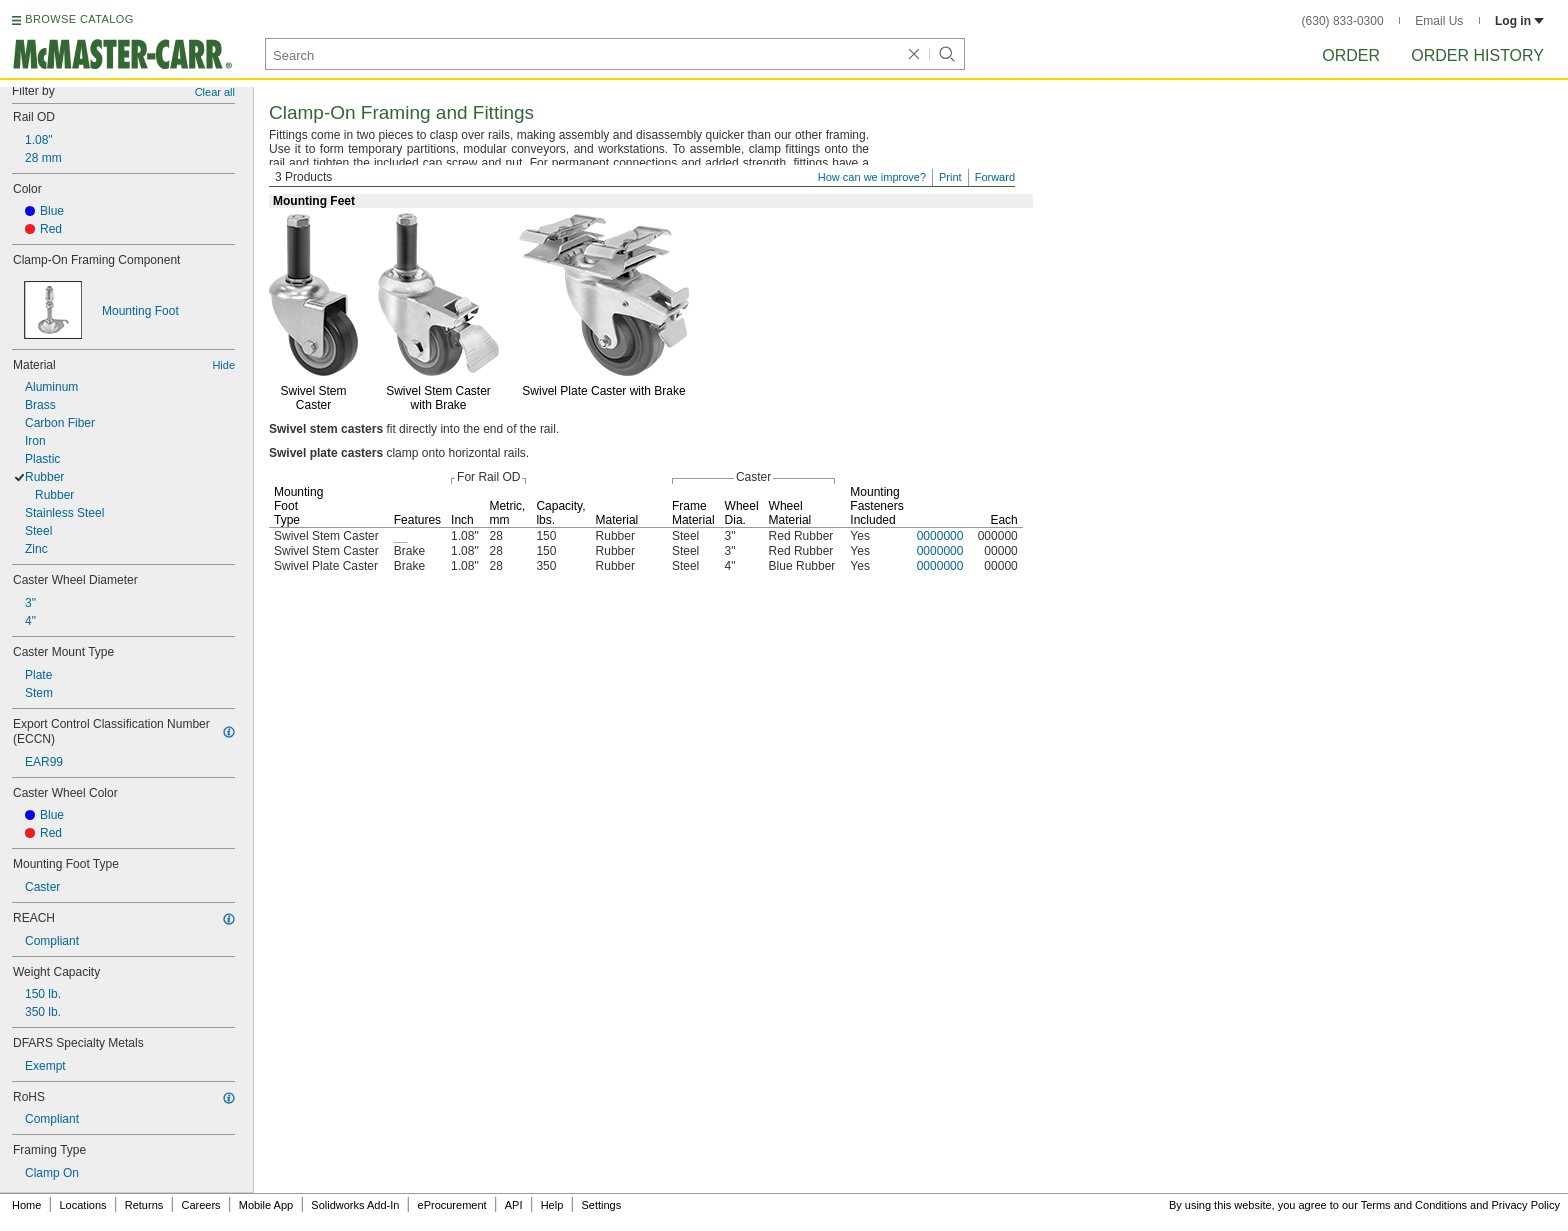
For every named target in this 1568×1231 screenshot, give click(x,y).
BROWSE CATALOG (79, 19)
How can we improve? (872, 177)
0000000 (940, 536)
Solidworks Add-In (355, 1205)
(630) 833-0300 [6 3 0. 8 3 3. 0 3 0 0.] (1343, 21)
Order (1351, 55)
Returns (144, 1205)
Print (950, 177)
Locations (83, 1205)
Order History (1477, 55)
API (514, 1205)
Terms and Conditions (1414, 1205)
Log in (1519, 21)
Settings (601, 1205)
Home (26, 1205)
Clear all (215, 92)
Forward (995, 177)
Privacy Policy (1526, 1205)
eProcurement (452, 1205)
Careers (200, 1205)
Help (552, 1205)
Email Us (1439, 21)
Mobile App (266, 1205)
